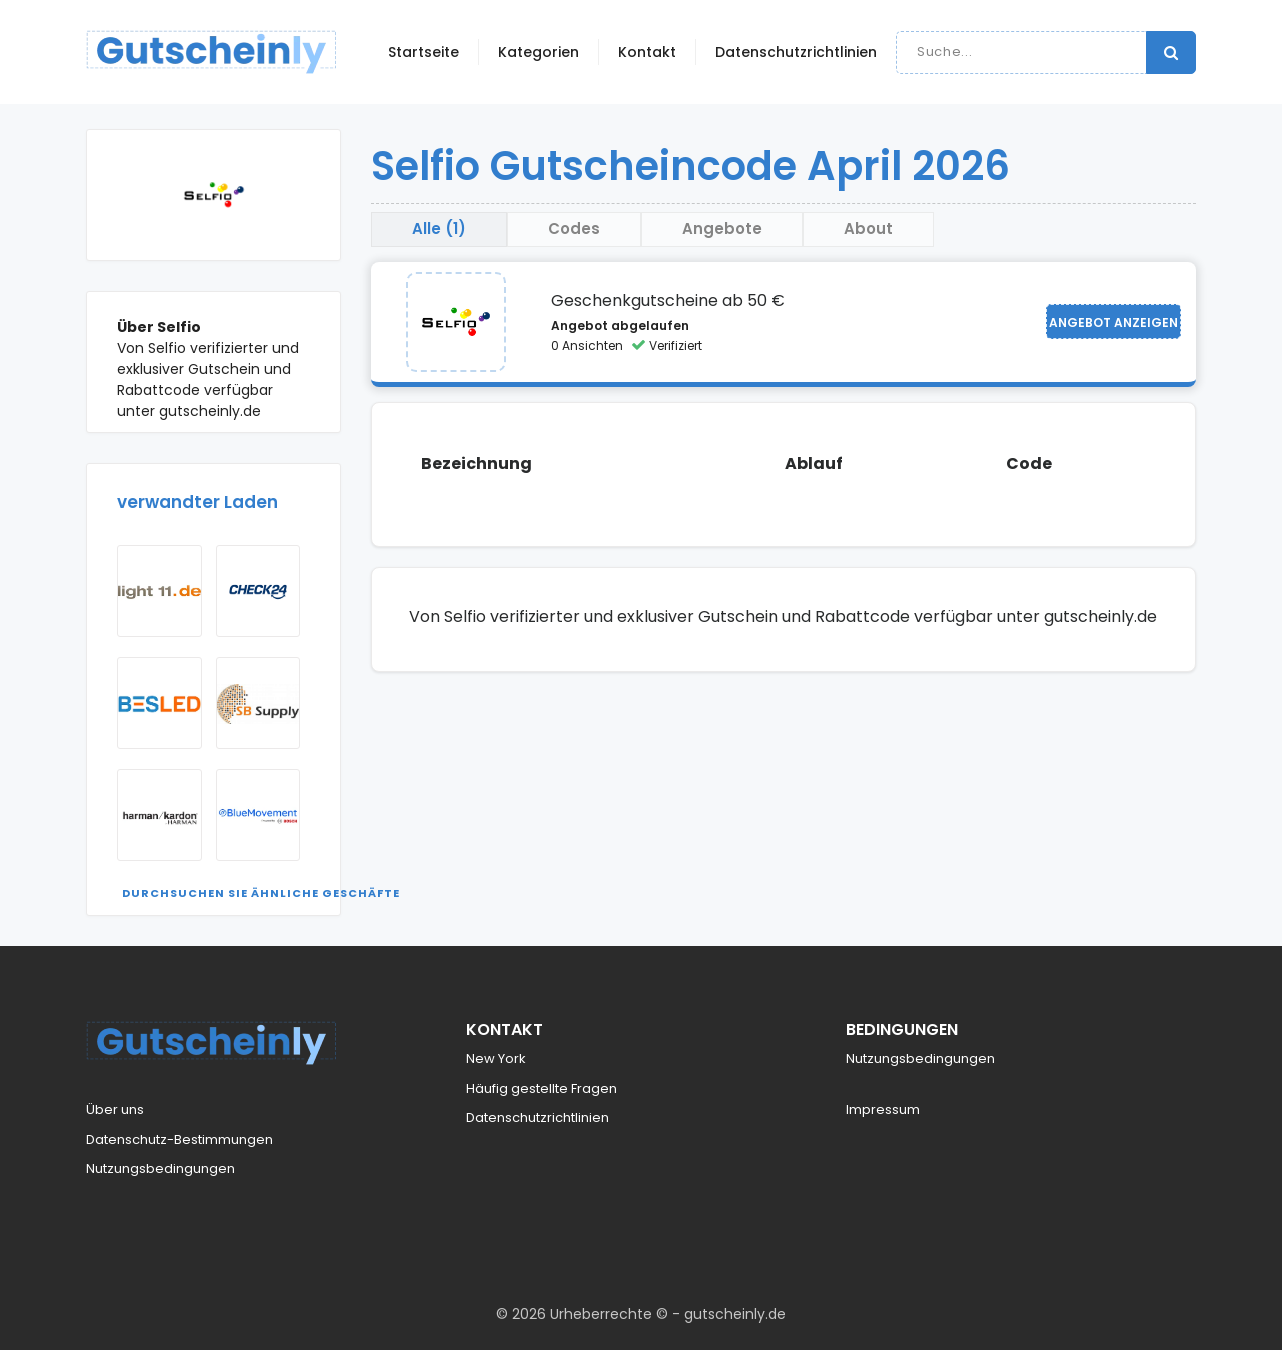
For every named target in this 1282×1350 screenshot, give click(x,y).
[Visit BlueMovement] (258, 815)
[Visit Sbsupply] (258, 703)
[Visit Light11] (159, 591)
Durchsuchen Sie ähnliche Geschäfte (261, 893)
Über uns (115, 1109)
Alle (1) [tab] (439, 228)
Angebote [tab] (722, 228)
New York (496, 1058)
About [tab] (868, 228)
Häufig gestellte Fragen (541, 1088)
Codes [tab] (574, 228)
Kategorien (538, 52)
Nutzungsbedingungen (160, 1168)
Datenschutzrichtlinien (796, 52)
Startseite (423, 52)
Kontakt (647, 52)
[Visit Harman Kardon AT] (159, 815)
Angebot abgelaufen (620, 325)
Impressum (883, 1109)
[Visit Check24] (258, 591)
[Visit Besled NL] (159, 703)
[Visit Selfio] (456, 322)
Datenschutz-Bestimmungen (179, 1139)
